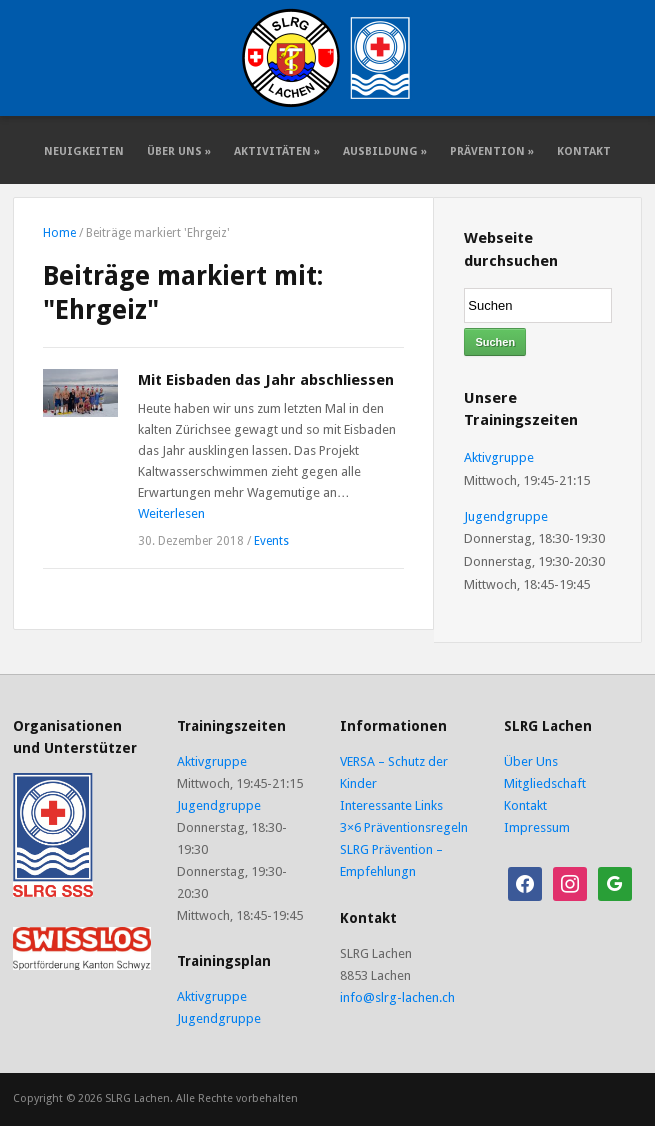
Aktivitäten (277, 151)
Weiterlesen (171, 513)
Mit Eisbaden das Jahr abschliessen (266, 380)
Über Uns (179, 151)
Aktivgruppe (499, 457)
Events (271, 541)
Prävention (492, 151)
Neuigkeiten (84, 151)
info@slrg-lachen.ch (397, 997)
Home (59, 233)
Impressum (537, 827)
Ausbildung (385, 151)
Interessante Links (391, 805)
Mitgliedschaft (545, 783)
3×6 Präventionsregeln (404, 827)
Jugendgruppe (506, 516)
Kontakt (584, 151)
